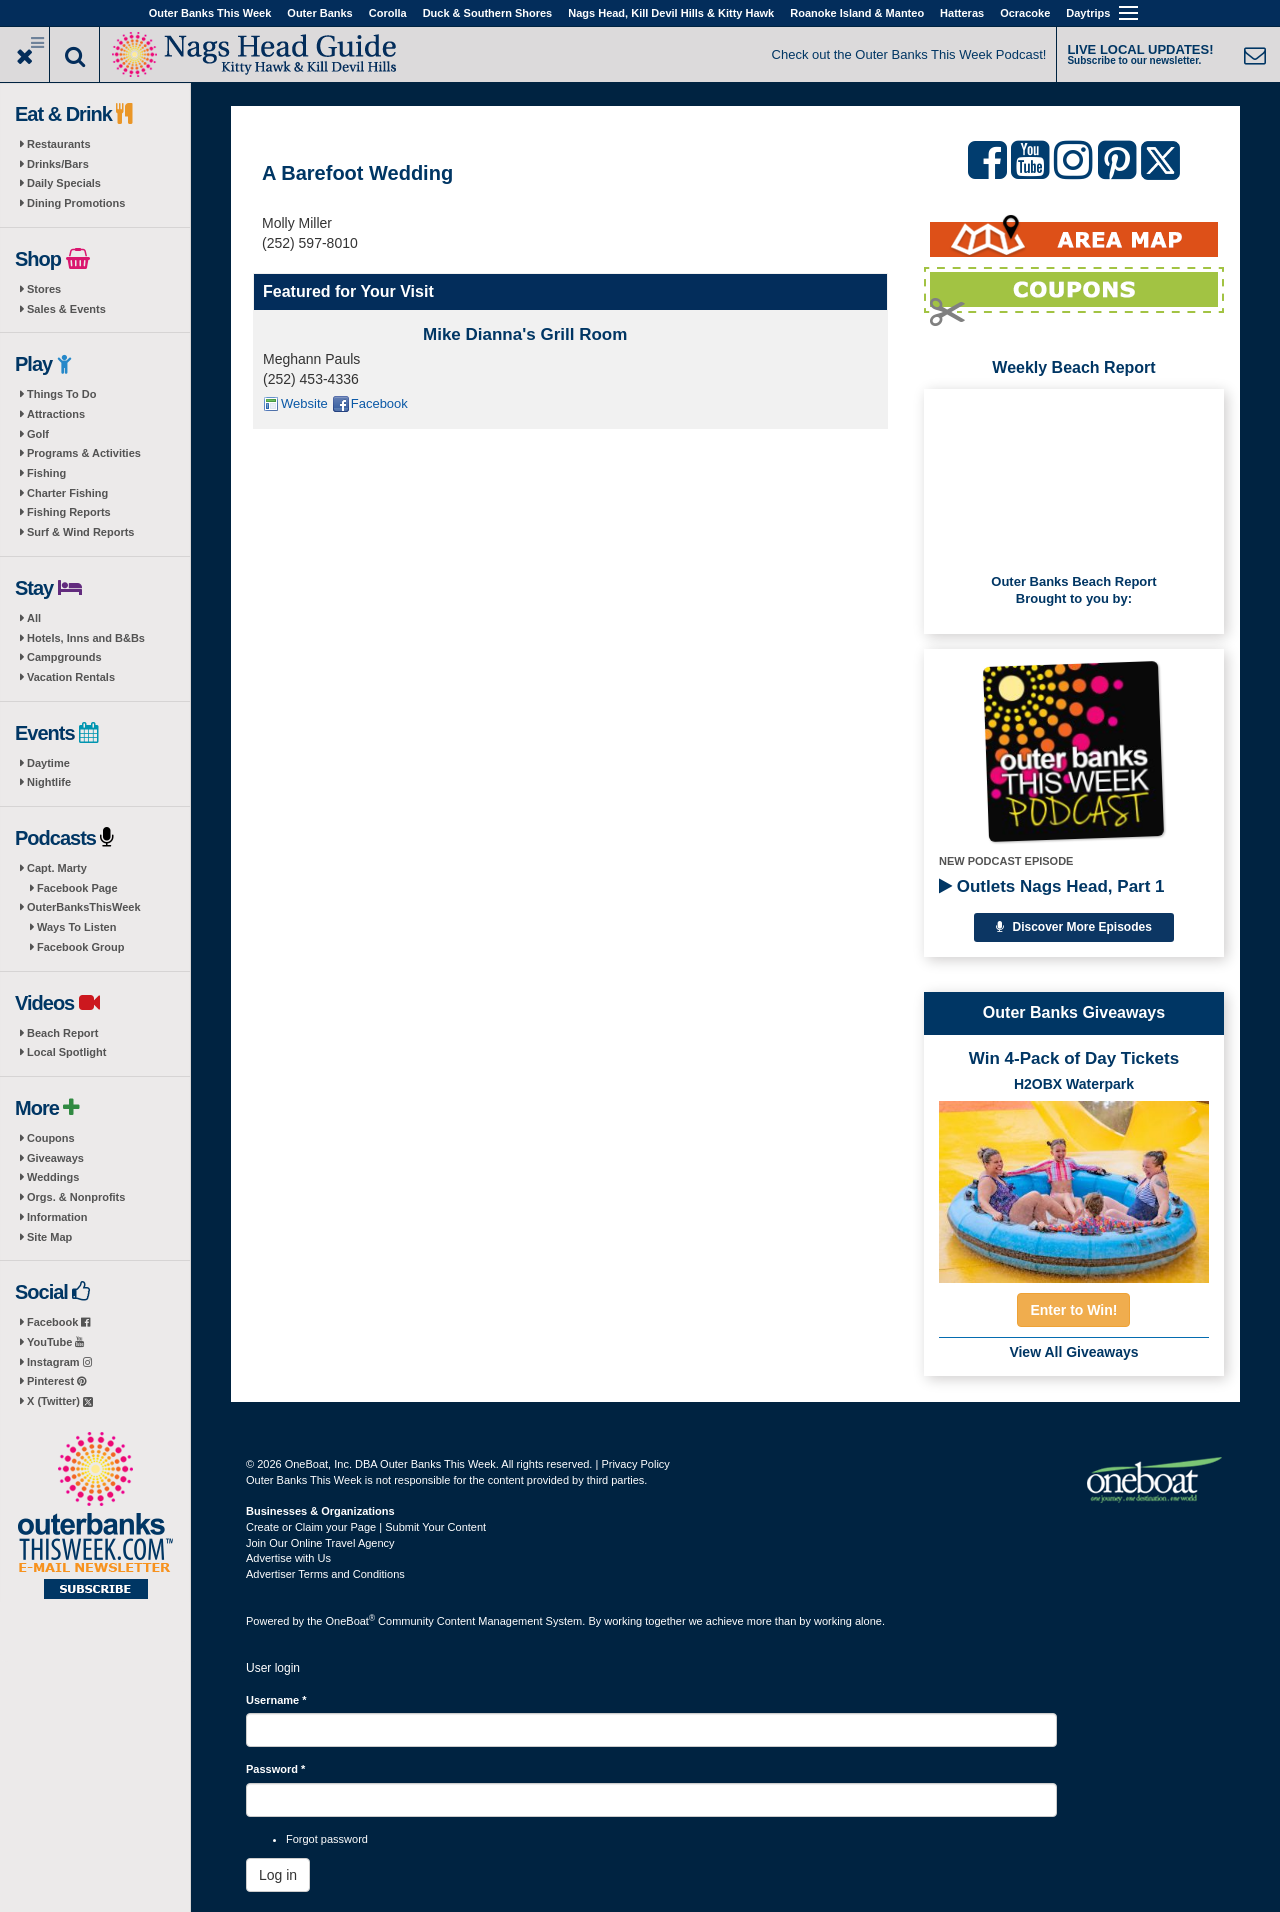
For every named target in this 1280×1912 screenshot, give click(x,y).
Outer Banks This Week (210, 13)
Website (304, 403)
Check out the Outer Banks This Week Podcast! (909, 54)
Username (276, 1700)
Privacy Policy (635, 1464)
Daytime (48, 763)
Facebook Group (80, 947)
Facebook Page (77, 888)
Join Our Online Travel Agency (320, 1543)
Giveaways (55, 1158)
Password (275, 1769)
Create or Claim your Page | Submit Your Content (366, 1527)
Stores (44, 289)
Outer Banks (319, 13)
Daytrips (1088, 13)
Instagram (59, 1362)
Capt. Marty (57, 868)
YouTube (55, 1342)
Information (57, 1217)
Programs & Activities (84, 453)
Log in (278, 1875)
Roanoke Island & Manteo (857, 13)
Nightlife (49, 782)
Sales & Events (66, 309)
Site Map (49, 1237)
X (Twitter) (60, 1401)
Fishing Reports (69, 512)
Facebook (58, 1322)
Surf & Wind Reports (80, 532)
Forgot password (327, 1839)
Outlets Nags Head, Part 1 (1052, 886)
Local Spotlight (66, 1052)
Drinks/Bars (58, 164)
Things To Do (61, 394)
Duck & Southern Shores (488, 13)
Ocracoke (1025, 13)
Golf (38, 434)
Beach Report (63, 1033)
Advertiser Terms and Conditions (325, 1574)
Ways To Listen (76, 927)
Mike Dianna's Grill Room (525, 334)
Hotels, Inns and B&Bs (86, 638)
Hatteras (962, 13)
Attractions (56, 414)
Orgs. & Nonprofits (76, 1197)
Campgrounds (64, 657)
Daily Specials (64, 183)
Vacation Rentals (71, 677)
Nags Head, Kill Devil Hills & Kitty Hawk (671, 13)
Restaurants (59, 144)
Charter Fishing (67, 493)
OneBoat (351, 1621)
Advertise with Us (288, 1558)
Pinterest (56, 1381)
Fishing (46, 473)
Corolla (388, 13)
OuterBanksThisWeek (84, 907)
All (34, 618)
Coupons (51, 1138)
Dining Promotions (76, 203)
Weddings (53, 1177)
